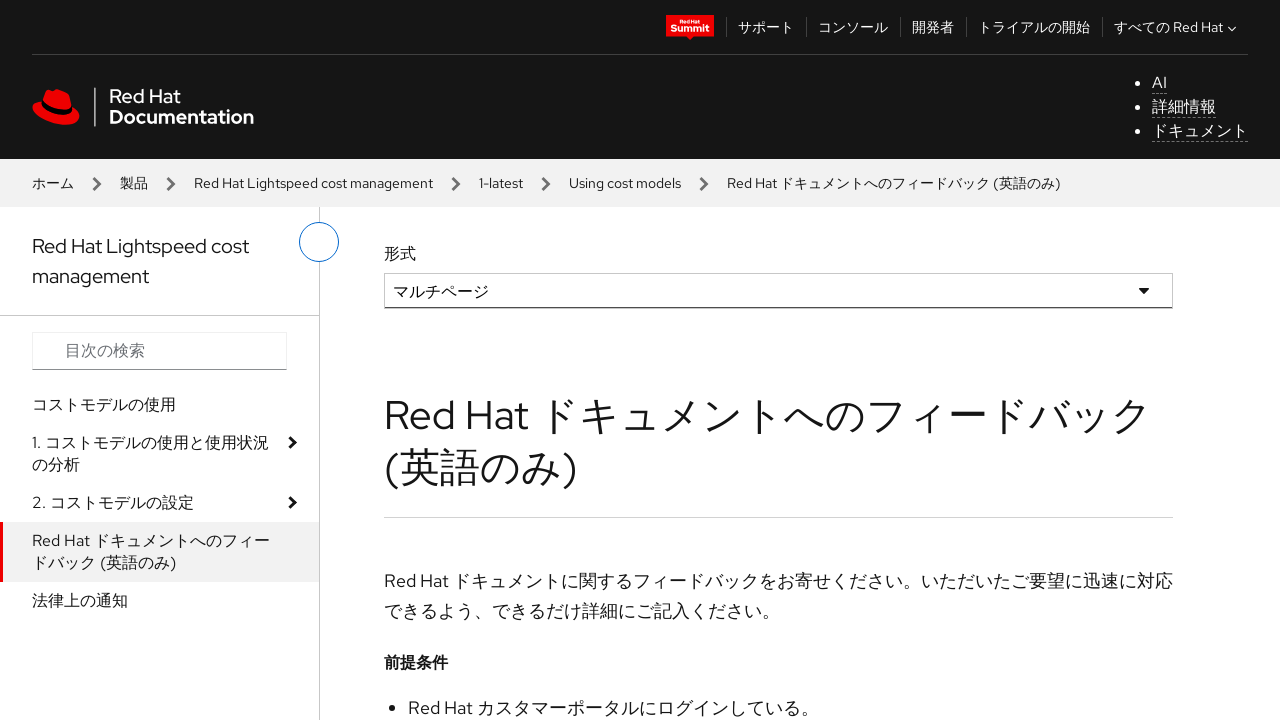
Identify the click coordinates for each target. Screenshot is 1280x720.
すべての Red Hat (1177, 27)
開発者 (933, 27)
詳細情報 (1184, 106)
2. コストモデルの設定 (113, 502)
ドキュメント (1200, 130)
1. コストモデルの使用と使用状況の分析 (150, 453)
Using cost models (625, 183)
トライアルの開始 (1034, 27)
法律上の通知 (80, 600)
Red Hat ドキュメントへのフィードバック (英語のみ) (151, 551)
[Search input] (159, 351)
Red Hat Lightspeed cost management (313, 183)
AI (1159, 82)
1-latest (501, 183)
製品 (134, 183)
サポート (766, 27)
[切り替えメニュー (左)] (319, 242)
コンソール (853, 27)
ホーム (53, 183)
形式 (400, 253)
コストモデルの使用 (104, 404)
